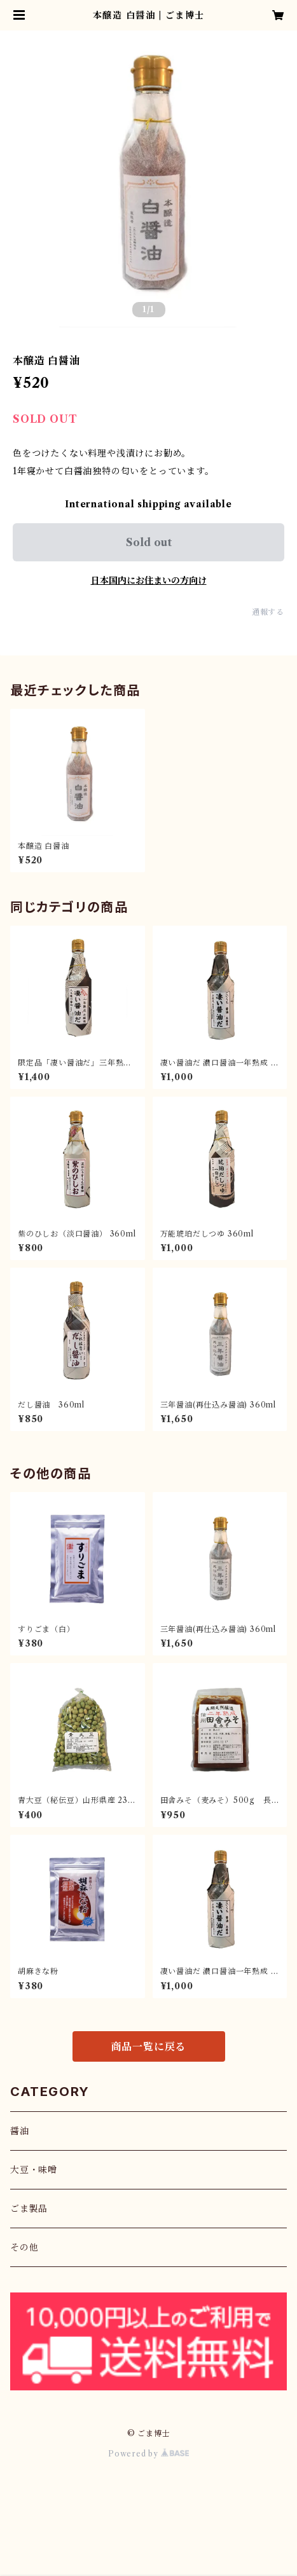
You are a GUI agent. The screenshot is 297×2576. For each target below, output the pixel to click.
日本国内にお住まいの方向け (149, 580)
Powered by (148, 2453)
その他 (24, 2247)
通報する (268, 612)
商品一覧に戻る (148, 2046)
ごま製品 (29, 2208)
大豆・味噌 (33, 2169)
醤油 (19, 2131)
